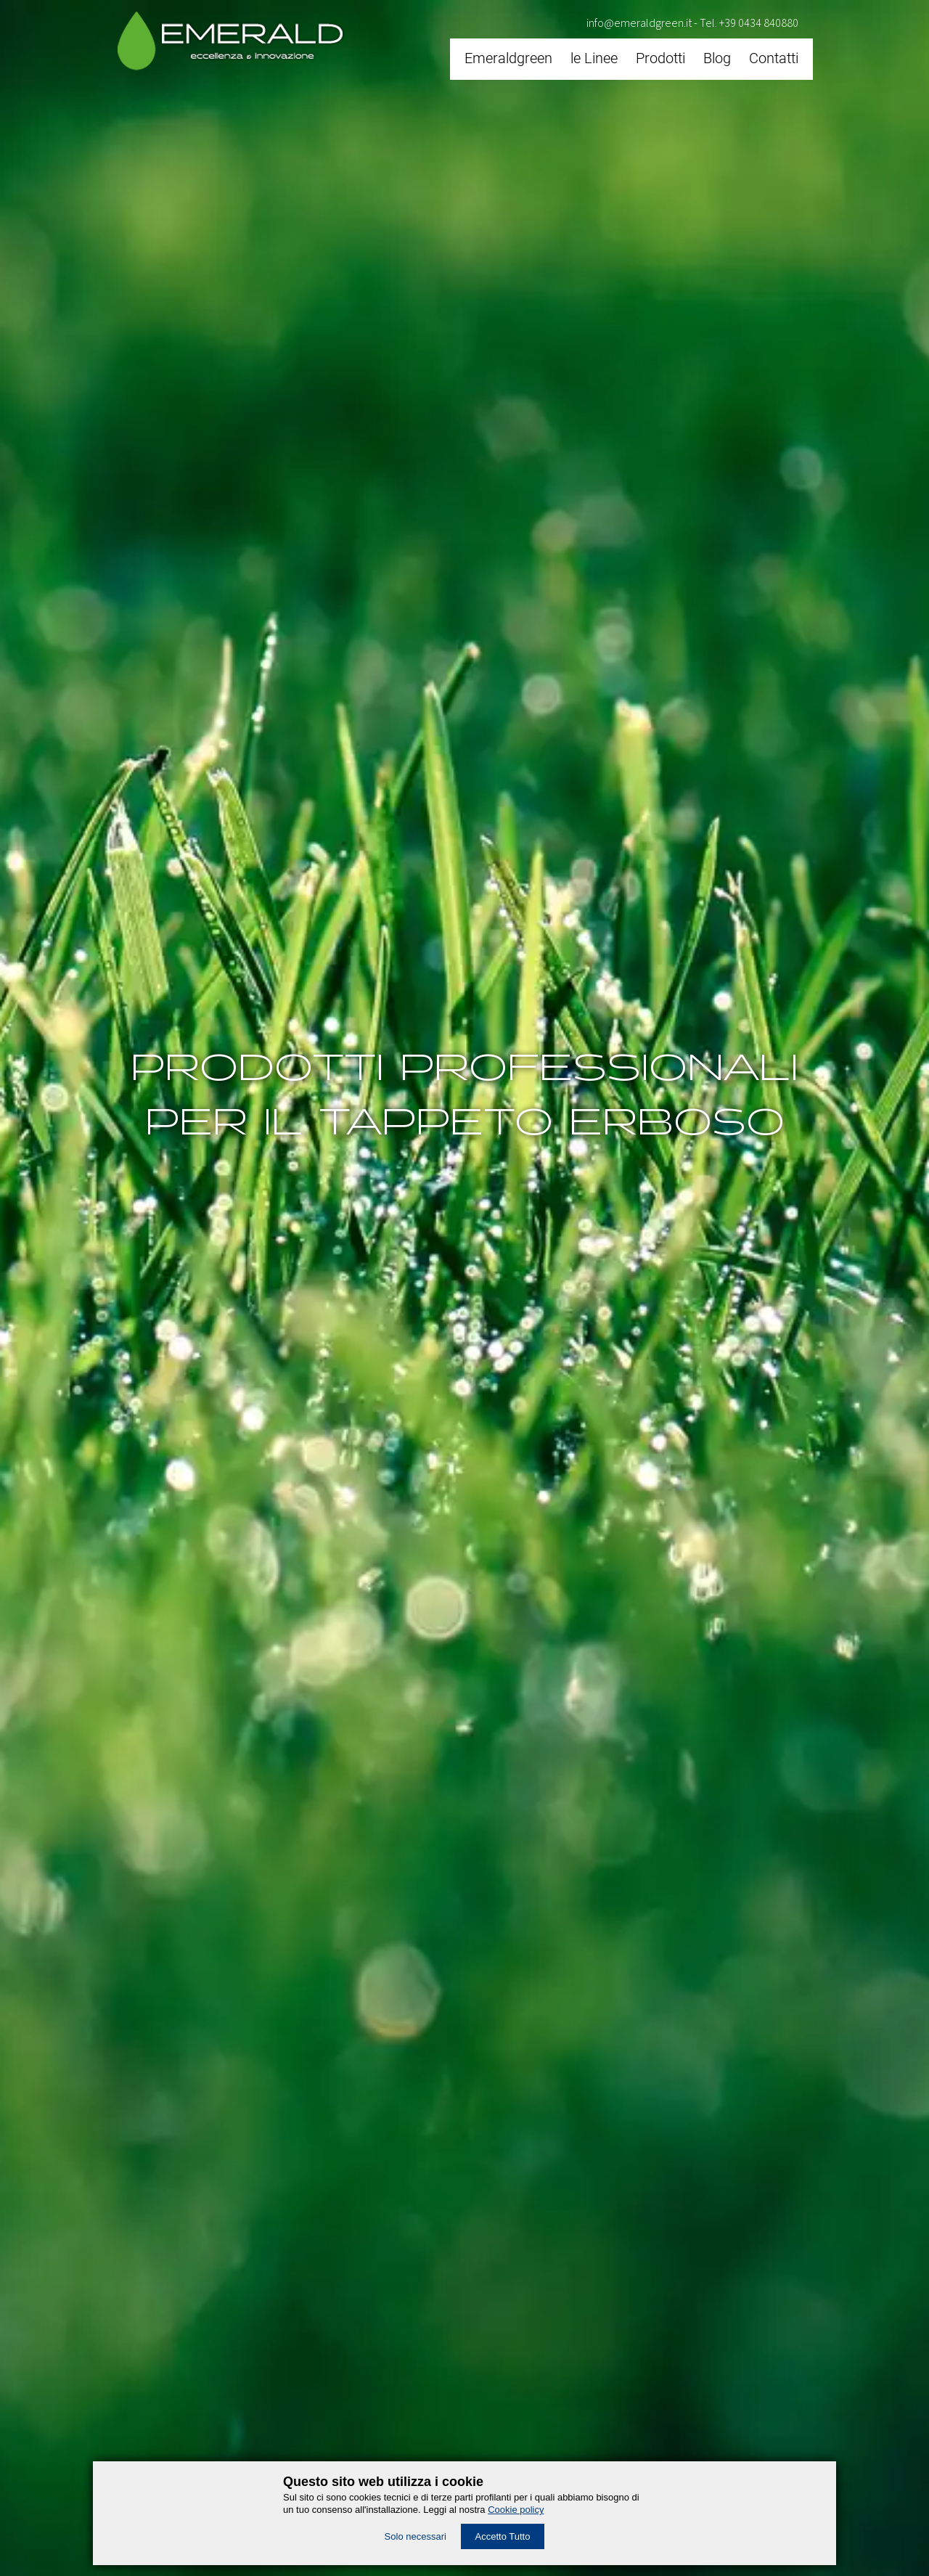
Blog (717, 58)
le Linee (594, 58)
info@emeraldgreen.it (639, 23)
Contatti (773, 58)
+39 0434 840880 (758, 23)
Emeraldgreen (508, 58)
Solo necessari (415, 2536)
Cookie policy (516, 2509)
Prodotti (660, 58)
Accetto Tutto (503, 2536)
